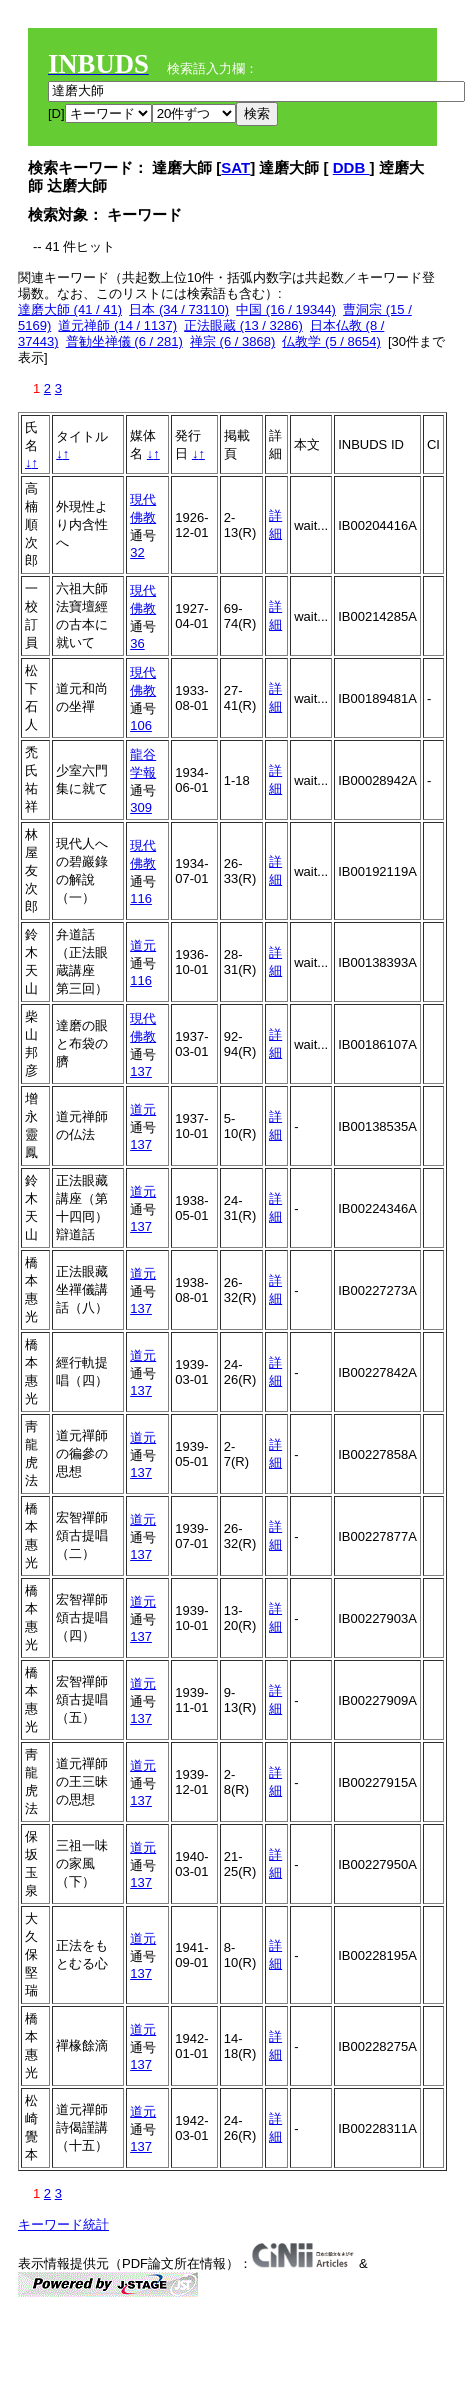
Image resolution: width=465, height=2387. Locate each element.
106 (141, 725)
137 (141, 1071)
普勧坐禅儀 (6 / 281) (124, 341)
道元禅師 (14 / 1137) (117, 325)
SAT (235, 167)
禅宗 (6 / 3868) (232, 341)
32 (137, 552)
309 (141, 807)
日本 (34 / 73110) (179, 309)
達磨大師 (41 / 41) (70, 309)
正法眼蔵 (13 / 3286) (243, 325)
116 (141, 898)
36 (137, 643)
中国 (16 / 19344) (286, 309)
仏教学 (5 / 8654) (331, 341)
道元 (143, 945)
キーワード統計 (63, 2224)
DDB (351, 167)
